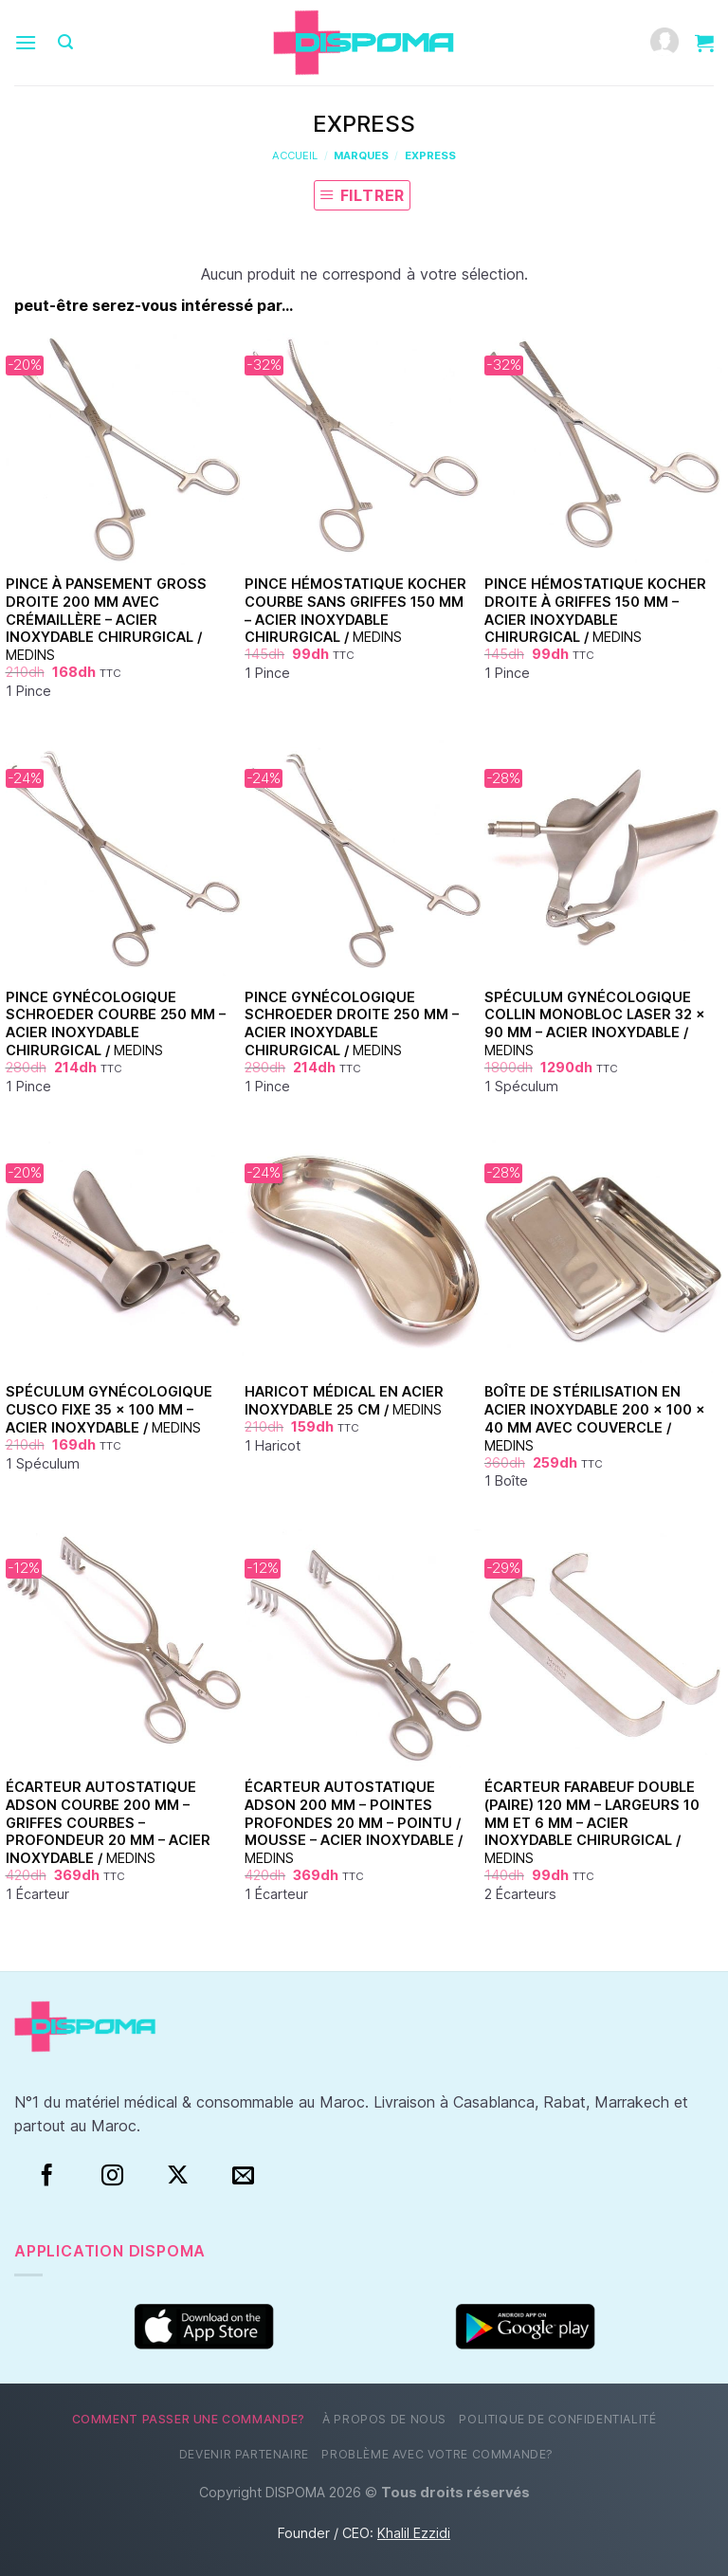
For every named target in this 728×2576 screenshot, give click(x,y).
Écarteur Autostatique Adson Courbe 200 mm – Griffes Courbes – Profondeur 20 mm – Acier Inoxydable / (108, 1822)
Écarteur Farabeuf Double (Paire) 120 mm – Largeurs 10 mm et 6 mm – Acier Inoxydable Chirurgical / (592, 1822)
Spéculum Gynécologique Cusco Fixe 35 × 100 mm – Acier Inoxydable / (109, 1408)
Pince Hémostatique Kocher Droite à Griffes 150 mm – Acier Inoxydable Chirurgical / (595, 610)
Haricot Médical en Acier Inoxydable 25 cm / (344, 1400)
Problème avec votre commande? (437, 2454)
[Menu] (25, 42)
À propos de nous (384, 2419)
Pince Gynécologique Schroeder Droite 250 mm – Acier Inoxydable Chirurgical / (352, 1023)
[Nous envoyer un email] (243, 2176)
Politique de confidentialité (557, 2419)
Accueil (295, 155)
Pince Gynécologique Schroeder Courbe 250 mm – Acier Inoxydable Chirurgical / (116, 1023)
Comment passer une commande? (188, 2419)
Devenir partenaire (244, 2454)
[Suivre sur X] (178, 2176)
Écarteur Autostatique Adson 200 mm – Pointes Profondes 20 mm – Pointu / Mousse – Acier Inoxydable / (354, 1822)
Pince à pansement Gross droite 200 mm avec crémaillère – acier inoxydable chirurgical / (106, 619)
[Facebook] (47, 2176)
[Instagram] (112, 2176)
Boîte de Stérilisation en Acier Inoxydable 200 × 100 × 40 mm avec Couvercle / (594, 1417)
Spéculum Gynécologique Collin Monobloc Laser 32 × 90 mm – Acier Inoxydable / (594, 1023)
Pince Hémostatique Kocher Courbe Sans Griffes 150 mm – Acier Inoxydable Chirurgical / (355, 610)
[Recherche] (65, 42)
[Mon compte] (664, 43)
